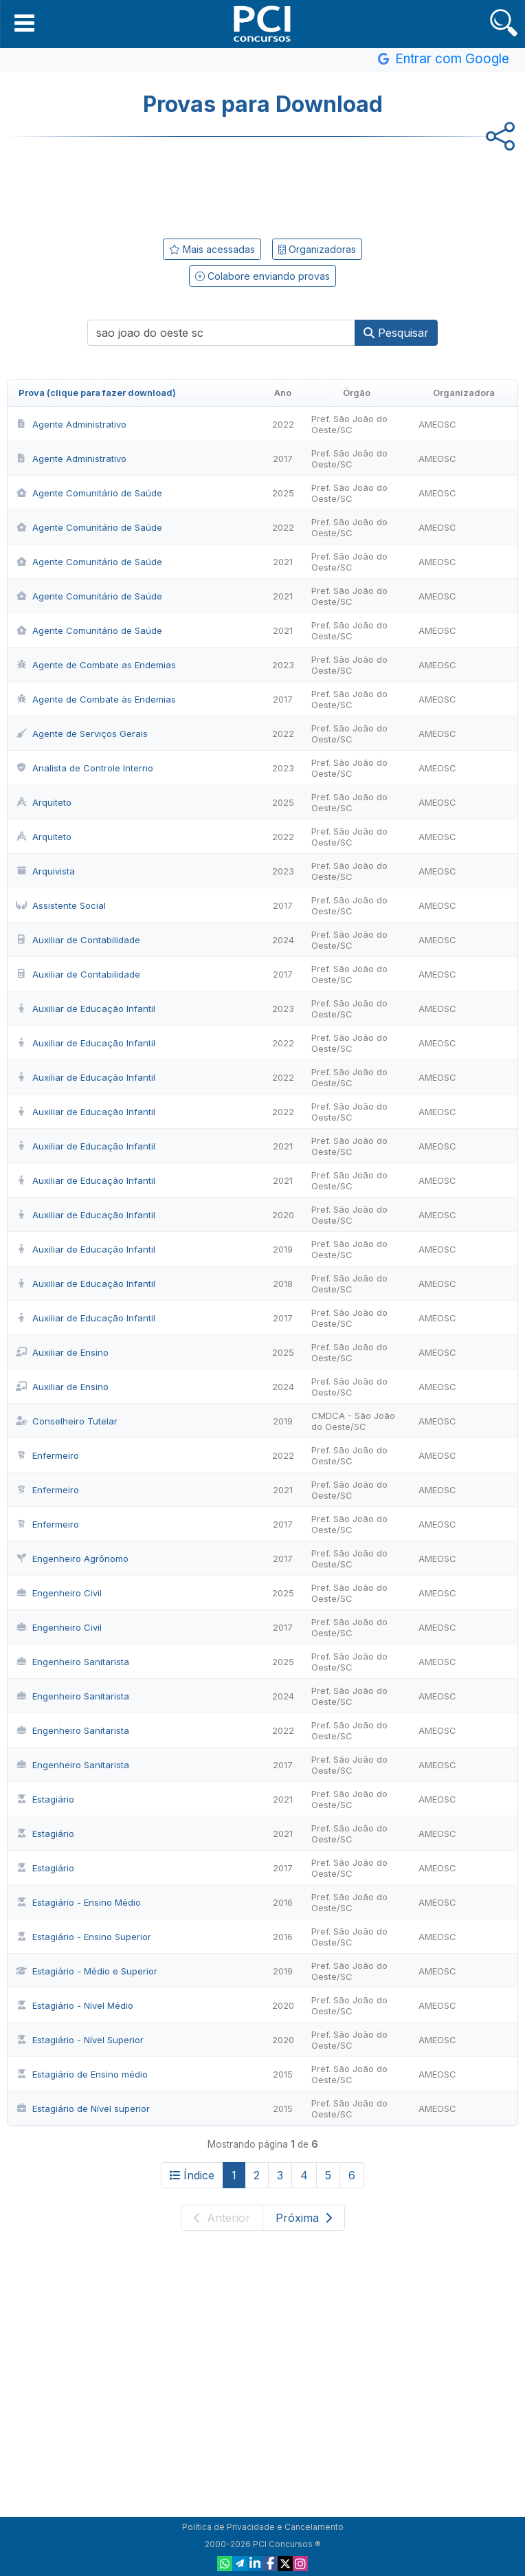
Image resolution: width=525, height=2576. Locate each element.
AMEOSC (437, 424)
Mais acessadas (212, 249)
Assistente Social (61, 905)
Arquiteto (43, 802)
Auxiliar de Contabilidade (78, 939)
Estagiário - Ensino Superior (83, 1936)
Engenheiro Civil (59, 1592)
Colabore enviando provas (262, 276)
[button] (24, 22)
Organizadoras (317, 249)
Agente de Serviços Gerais (82, 733)
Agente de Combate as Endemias (96, 664)
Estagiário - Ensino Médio (78, 1902)
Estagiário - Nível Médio (74, 2005)
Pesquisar (396, 333)
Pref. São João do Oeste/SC (349, 424)
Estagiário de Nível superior (83, 2108)
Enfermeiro (47, 1455)
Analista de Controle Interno (84, 767)
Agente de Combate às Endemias (96, 699)
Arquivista (45, 871)
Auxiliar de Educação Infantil (85, 1008)
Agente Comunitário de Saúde (89, 492)
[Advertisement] (262, 185)
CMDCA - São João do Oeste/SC (353, 1421)
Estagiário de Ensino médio (82, 2074)
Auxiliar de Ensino (62, 1352)
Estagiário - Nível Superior (80, 2039)
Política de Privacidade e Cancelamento (263, 2527)
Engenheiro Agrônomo (72, 1558)
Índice (192, 2175)
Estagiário (45, 1799)
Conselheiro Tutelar (67, 1421)
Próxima (304, 2218)
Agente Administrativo (71, 424)
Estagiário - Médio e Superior (86, 1971)
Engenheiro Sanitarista (72, 1661)
